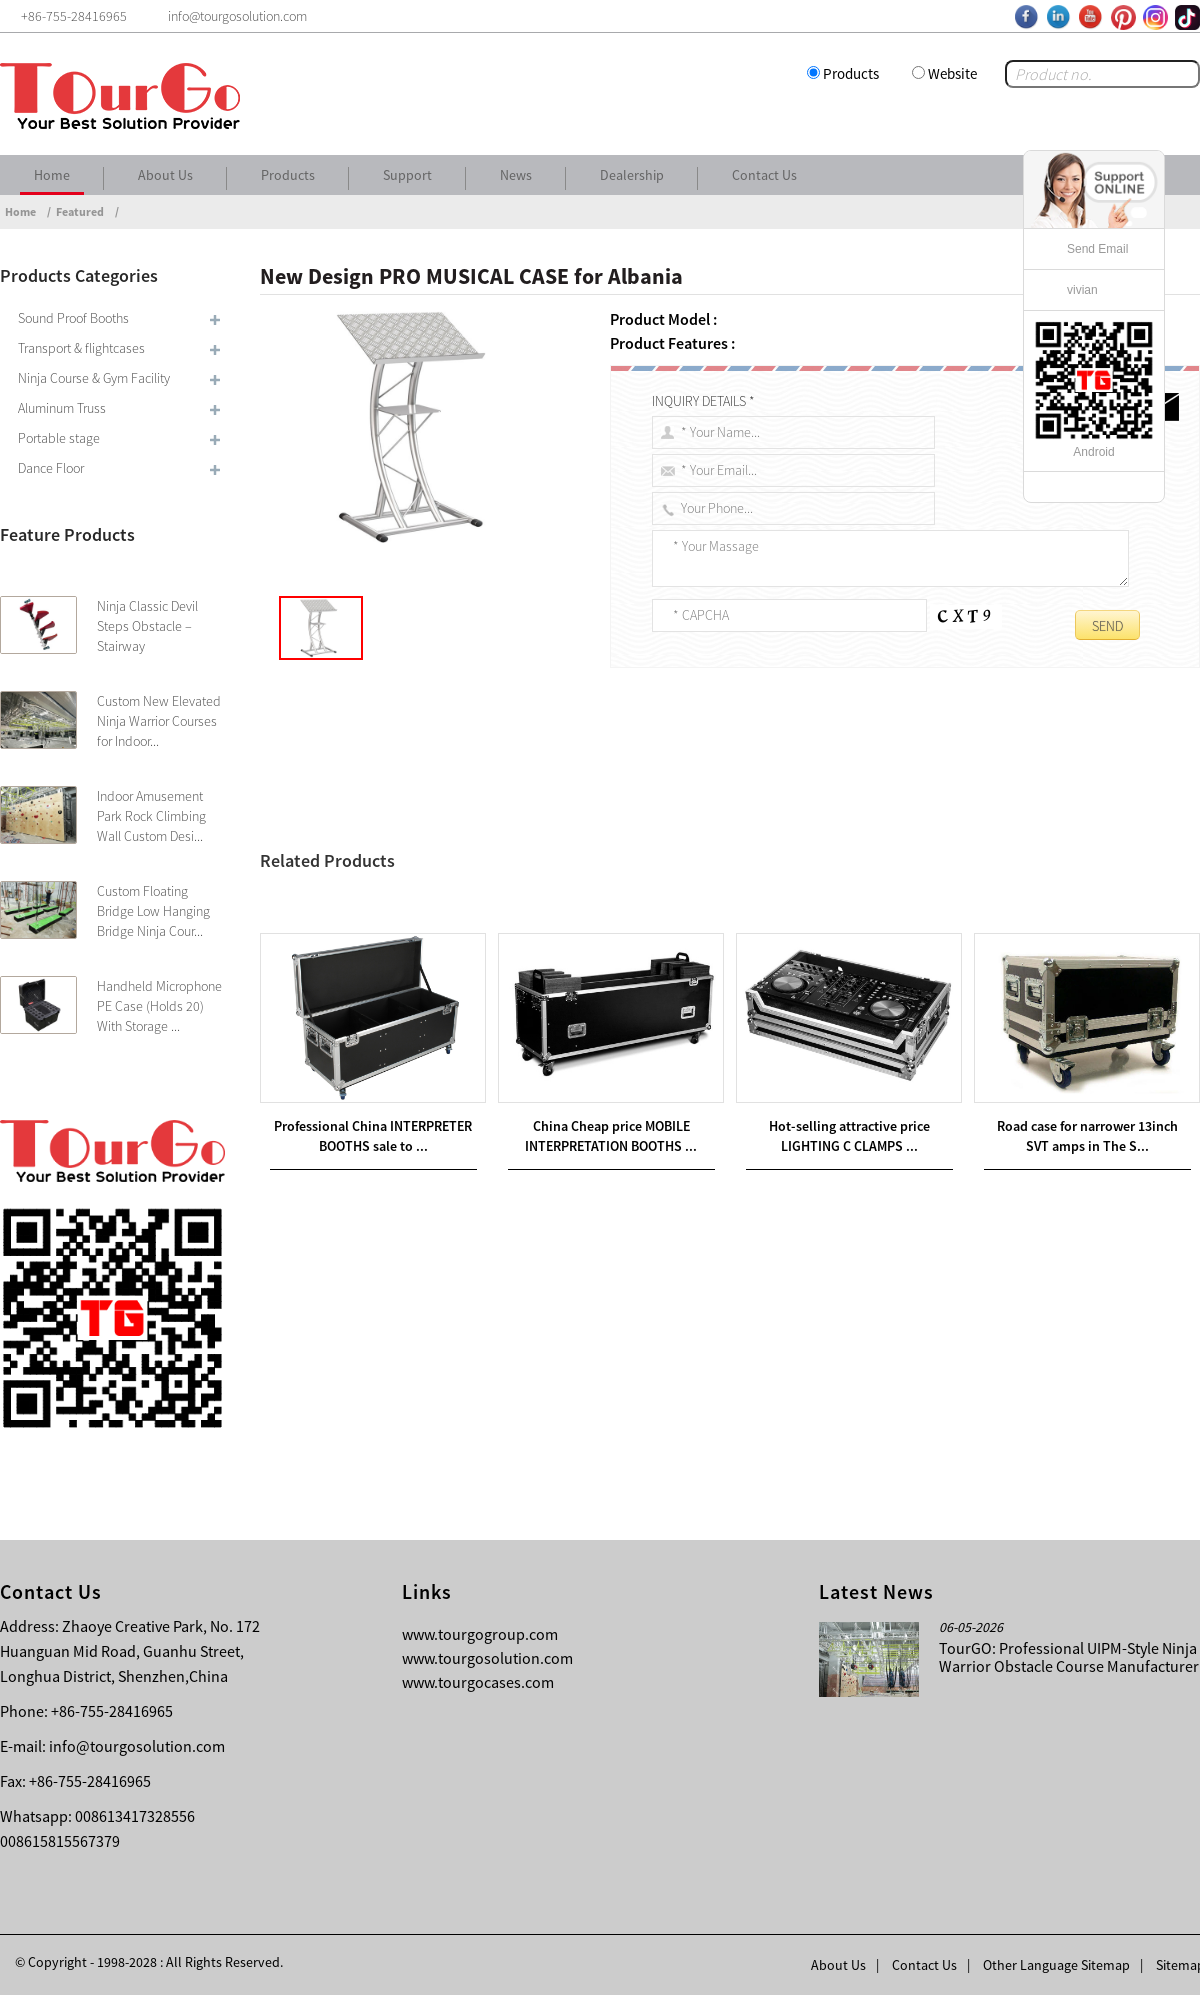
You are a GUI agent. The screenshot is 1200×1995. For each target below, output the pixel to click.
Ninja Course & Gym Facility (94, 378)
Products (851, 73)
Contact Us (764, 175)
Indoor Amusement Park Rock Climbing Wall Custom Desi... (151, 816)
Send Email (1097, 249)
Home (52, 175)
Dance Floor (51, 468)
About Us (165, 175)
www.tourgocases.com (478, 1682)
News (516, 175)
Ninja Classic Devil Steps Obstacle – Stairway (147, 626)
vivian (1082, 290)
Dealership (632, 175)
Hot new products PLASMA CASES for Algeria (458, 881)
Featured (80, 211)
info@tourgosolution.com (137, 1746)
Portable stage (59, 438)
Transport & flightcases (81, 348)
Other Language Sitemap (1056, 1965)
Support (407, 175)
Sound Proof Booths (73, 318)
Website (952, 73)
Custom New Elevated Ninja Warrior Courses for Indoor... (159, 721)
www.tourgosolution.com (487, 1658)
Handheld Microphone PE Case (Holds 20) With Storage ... (159, 1006)
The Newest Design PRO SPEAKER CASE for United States (473, 905)
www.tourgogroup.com (480, 1634)
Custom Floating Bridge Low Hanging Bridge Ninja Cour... (153, 911)
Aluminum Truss (62, 408)
